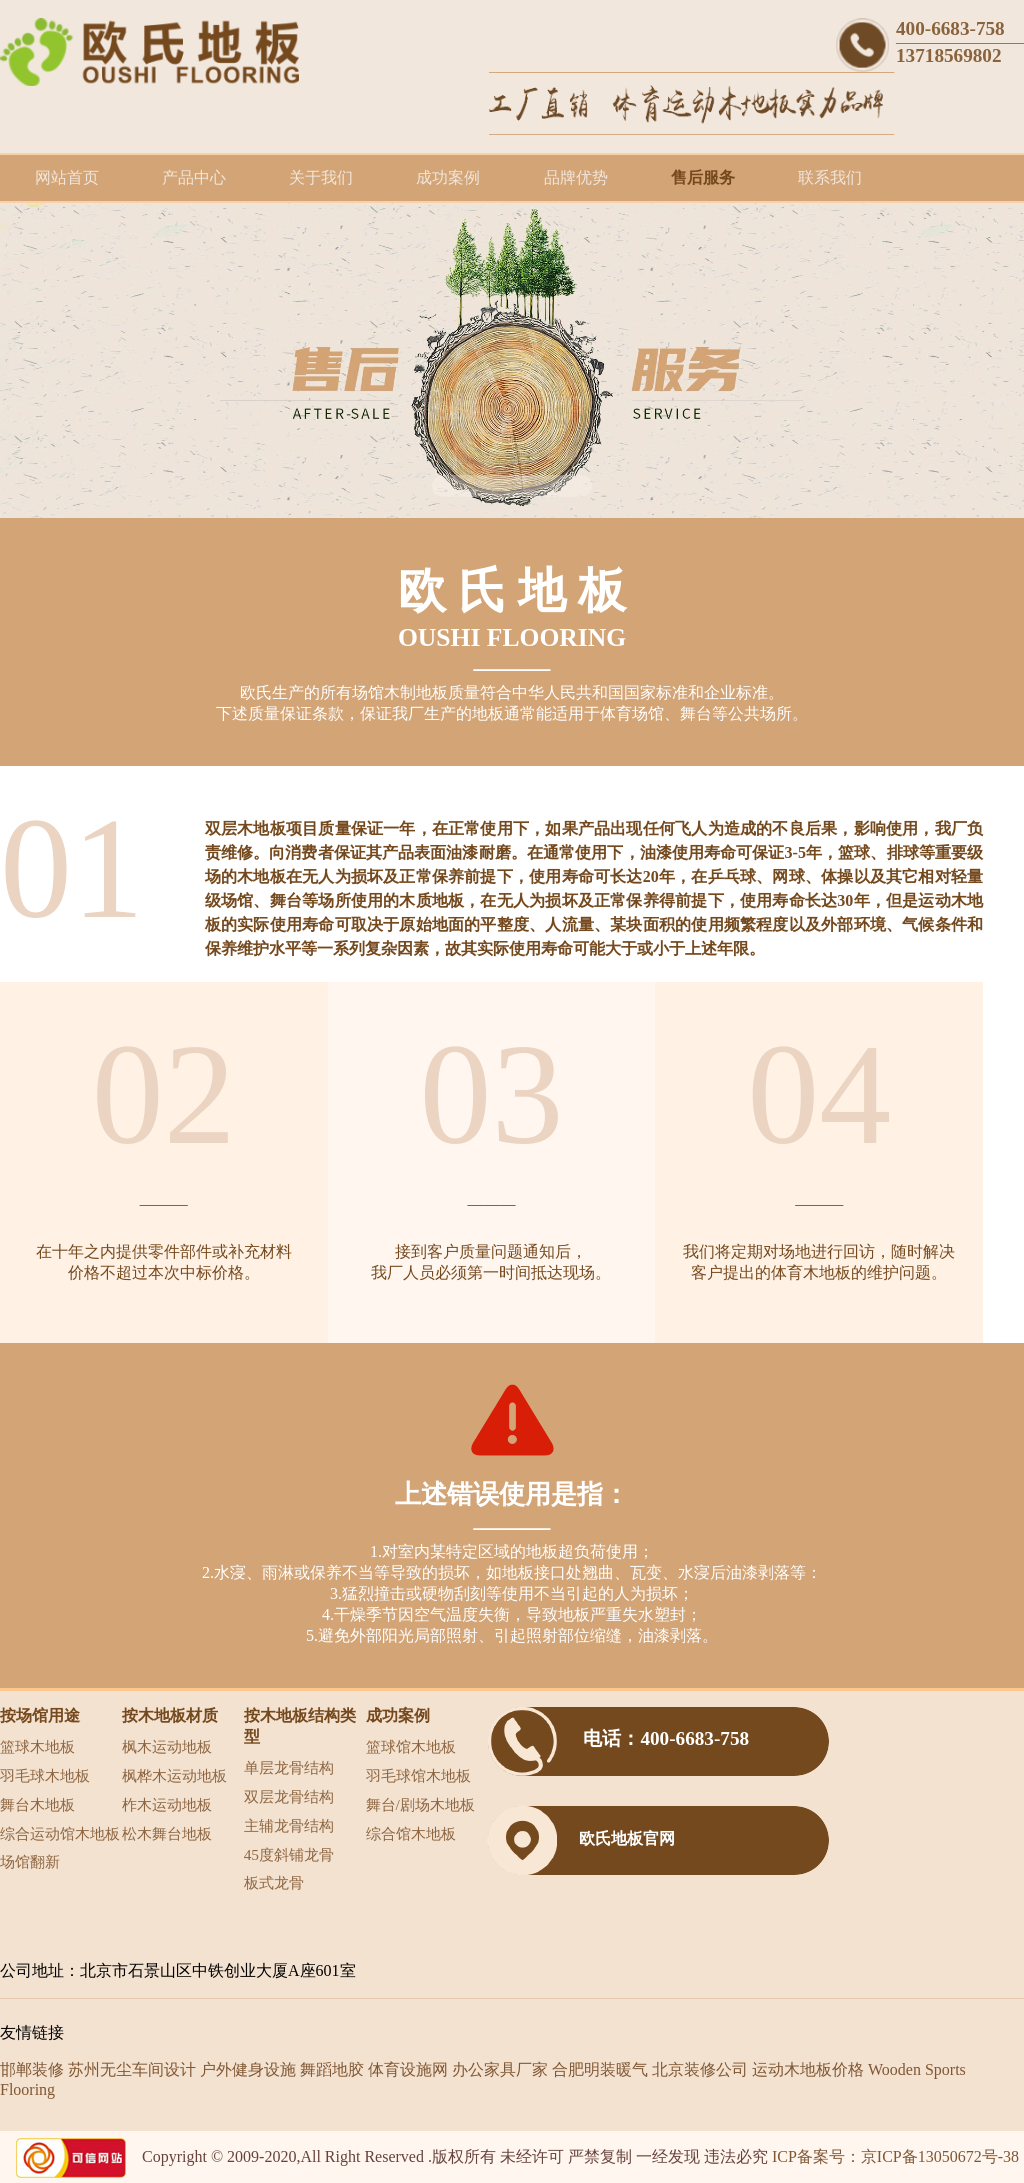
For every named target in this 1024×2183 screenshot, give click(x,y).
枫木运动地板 (167, 1746)
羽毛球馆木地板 (418, 1775)
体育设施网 (408, 2069)
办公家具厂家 (500, 2069)
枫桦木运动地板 (174, 1775)
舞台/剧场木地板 (420, 1804)
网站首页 (67, 177)
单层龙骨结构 (289, 1767)
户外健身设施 (248, 2069)
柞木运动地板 (167, 1804)
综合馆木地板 (411, 1833)
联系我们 (830, 177)
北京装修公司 (700, 2069)
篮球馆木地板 (411, 1746)
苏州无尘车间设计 (132, 2069)
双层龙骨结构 (289, 1796)
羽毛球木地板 (45, 1775)
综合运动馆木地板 (60, 1833)
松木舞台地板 (167, 1833)
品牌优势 (576, 177)
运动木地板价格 (808, 2069)
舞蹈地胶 (332, 2069)
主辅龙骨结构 (289, 1825)
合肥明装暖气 (600, 2069)
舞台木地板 (37, 1804)
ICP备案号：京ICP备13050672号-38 (895, 2156)
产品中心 (194, 177)
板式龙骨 (274, 1882)
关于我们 (321, 177)
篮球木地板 (37, 1746)
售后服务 (703, 177)
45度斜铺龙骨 (289, 1854)
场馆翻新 (30, 1861)
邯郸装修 (32, 2069)
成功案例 (448, 177)
